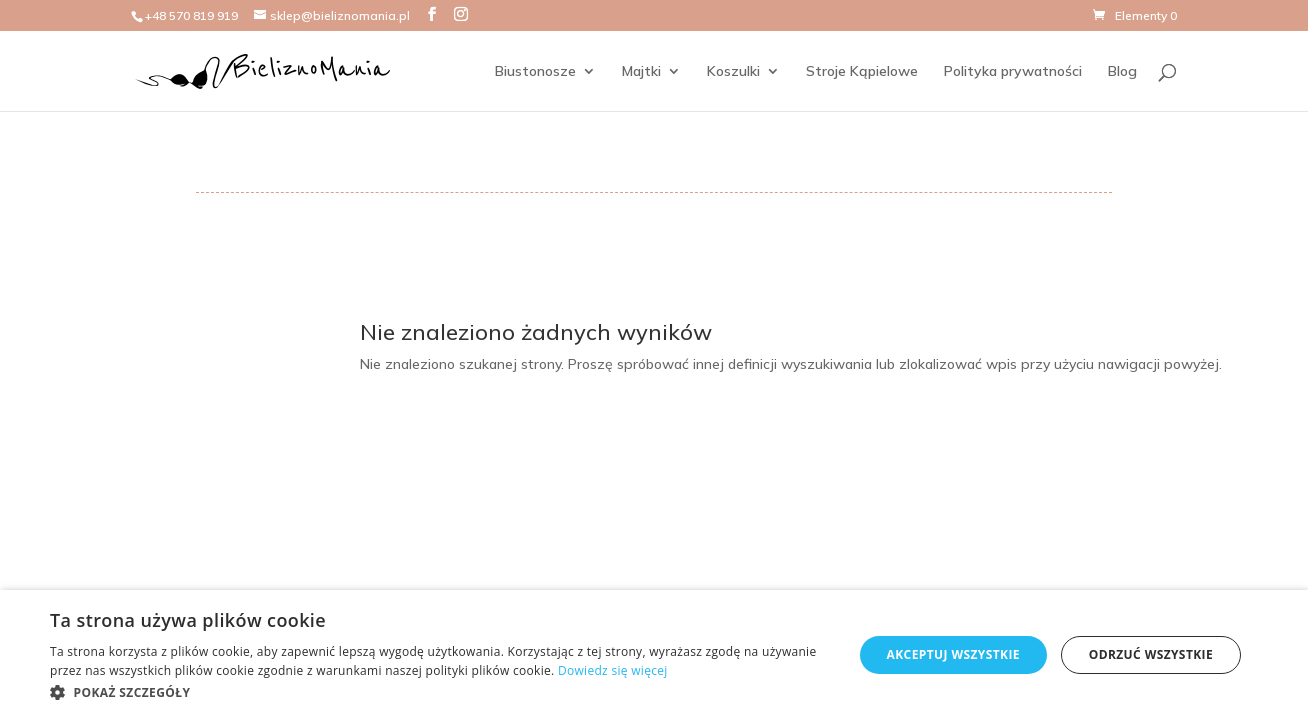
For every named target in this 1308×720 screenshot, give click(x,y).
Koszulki (733, 72)
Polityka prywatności (1013, 72)
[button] (439, 693)
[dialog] (654, 655)
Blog (1122, 72)
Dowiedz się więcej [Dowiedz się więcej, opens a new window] (613, 670)
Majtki (641, 72)
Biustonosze (535, 72)
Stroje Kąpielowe (862, 72)
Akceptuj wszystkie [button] (953, 654)
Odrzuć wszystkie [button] (1151, 654)
